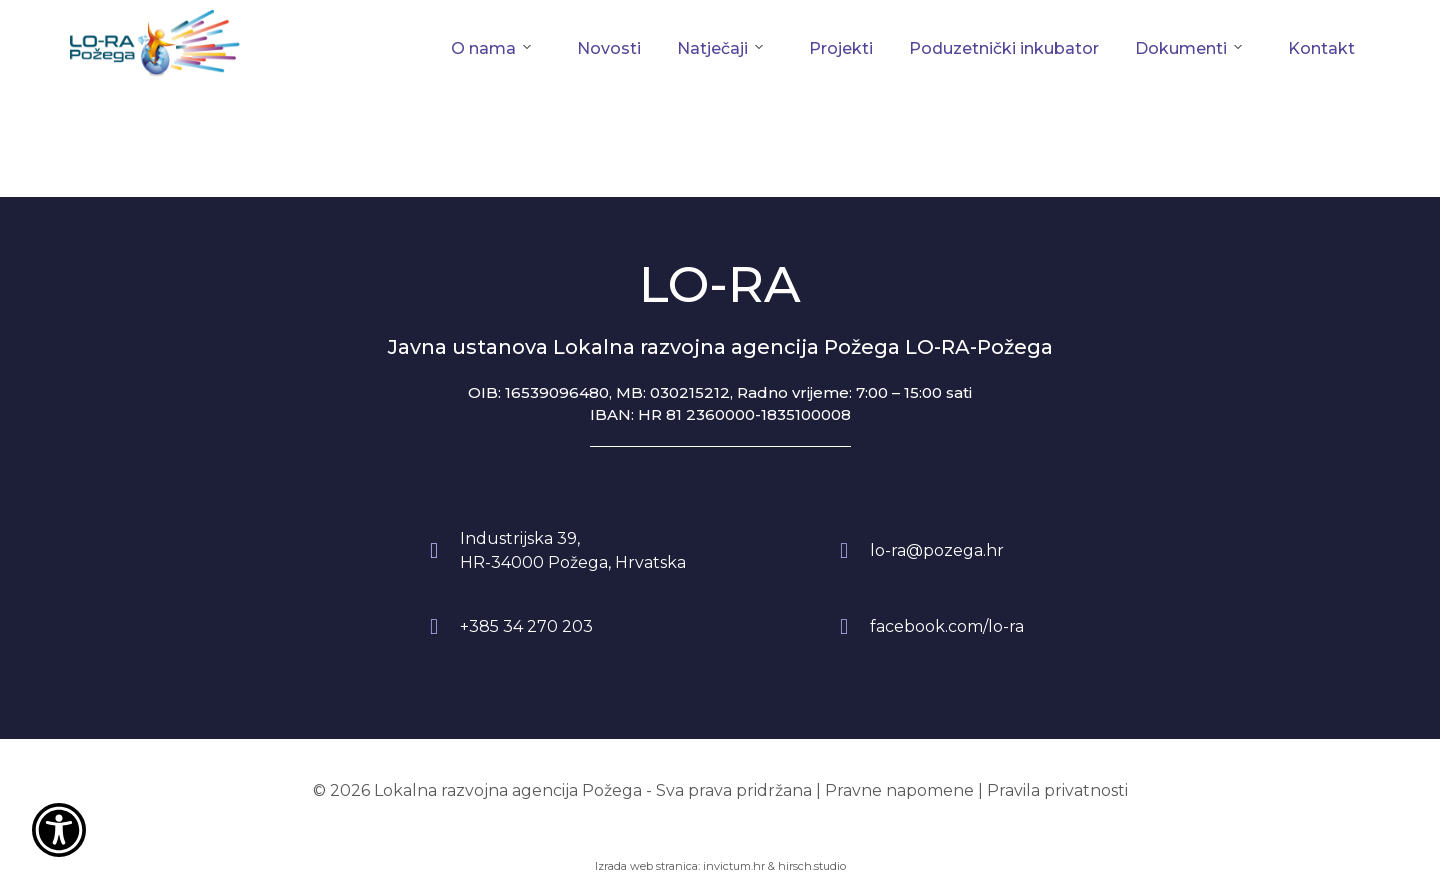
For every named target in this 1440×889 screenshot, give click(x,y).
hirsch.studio (812, 866)
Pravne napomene (899, 790)
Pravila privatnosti (1057, 790)
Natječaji (712, 48)
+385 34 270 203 (526, 626)
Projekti (841, 48)
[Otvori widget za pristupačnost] (59, 830)
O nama (483, 48)
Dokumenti (1181, 48)
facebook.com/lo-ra (947, 626)
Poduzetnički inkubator (1004, 48)
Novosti (609, 48)
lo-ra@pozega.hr (937, 550)
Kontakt (1321, 48)
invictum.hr (734, 866)
